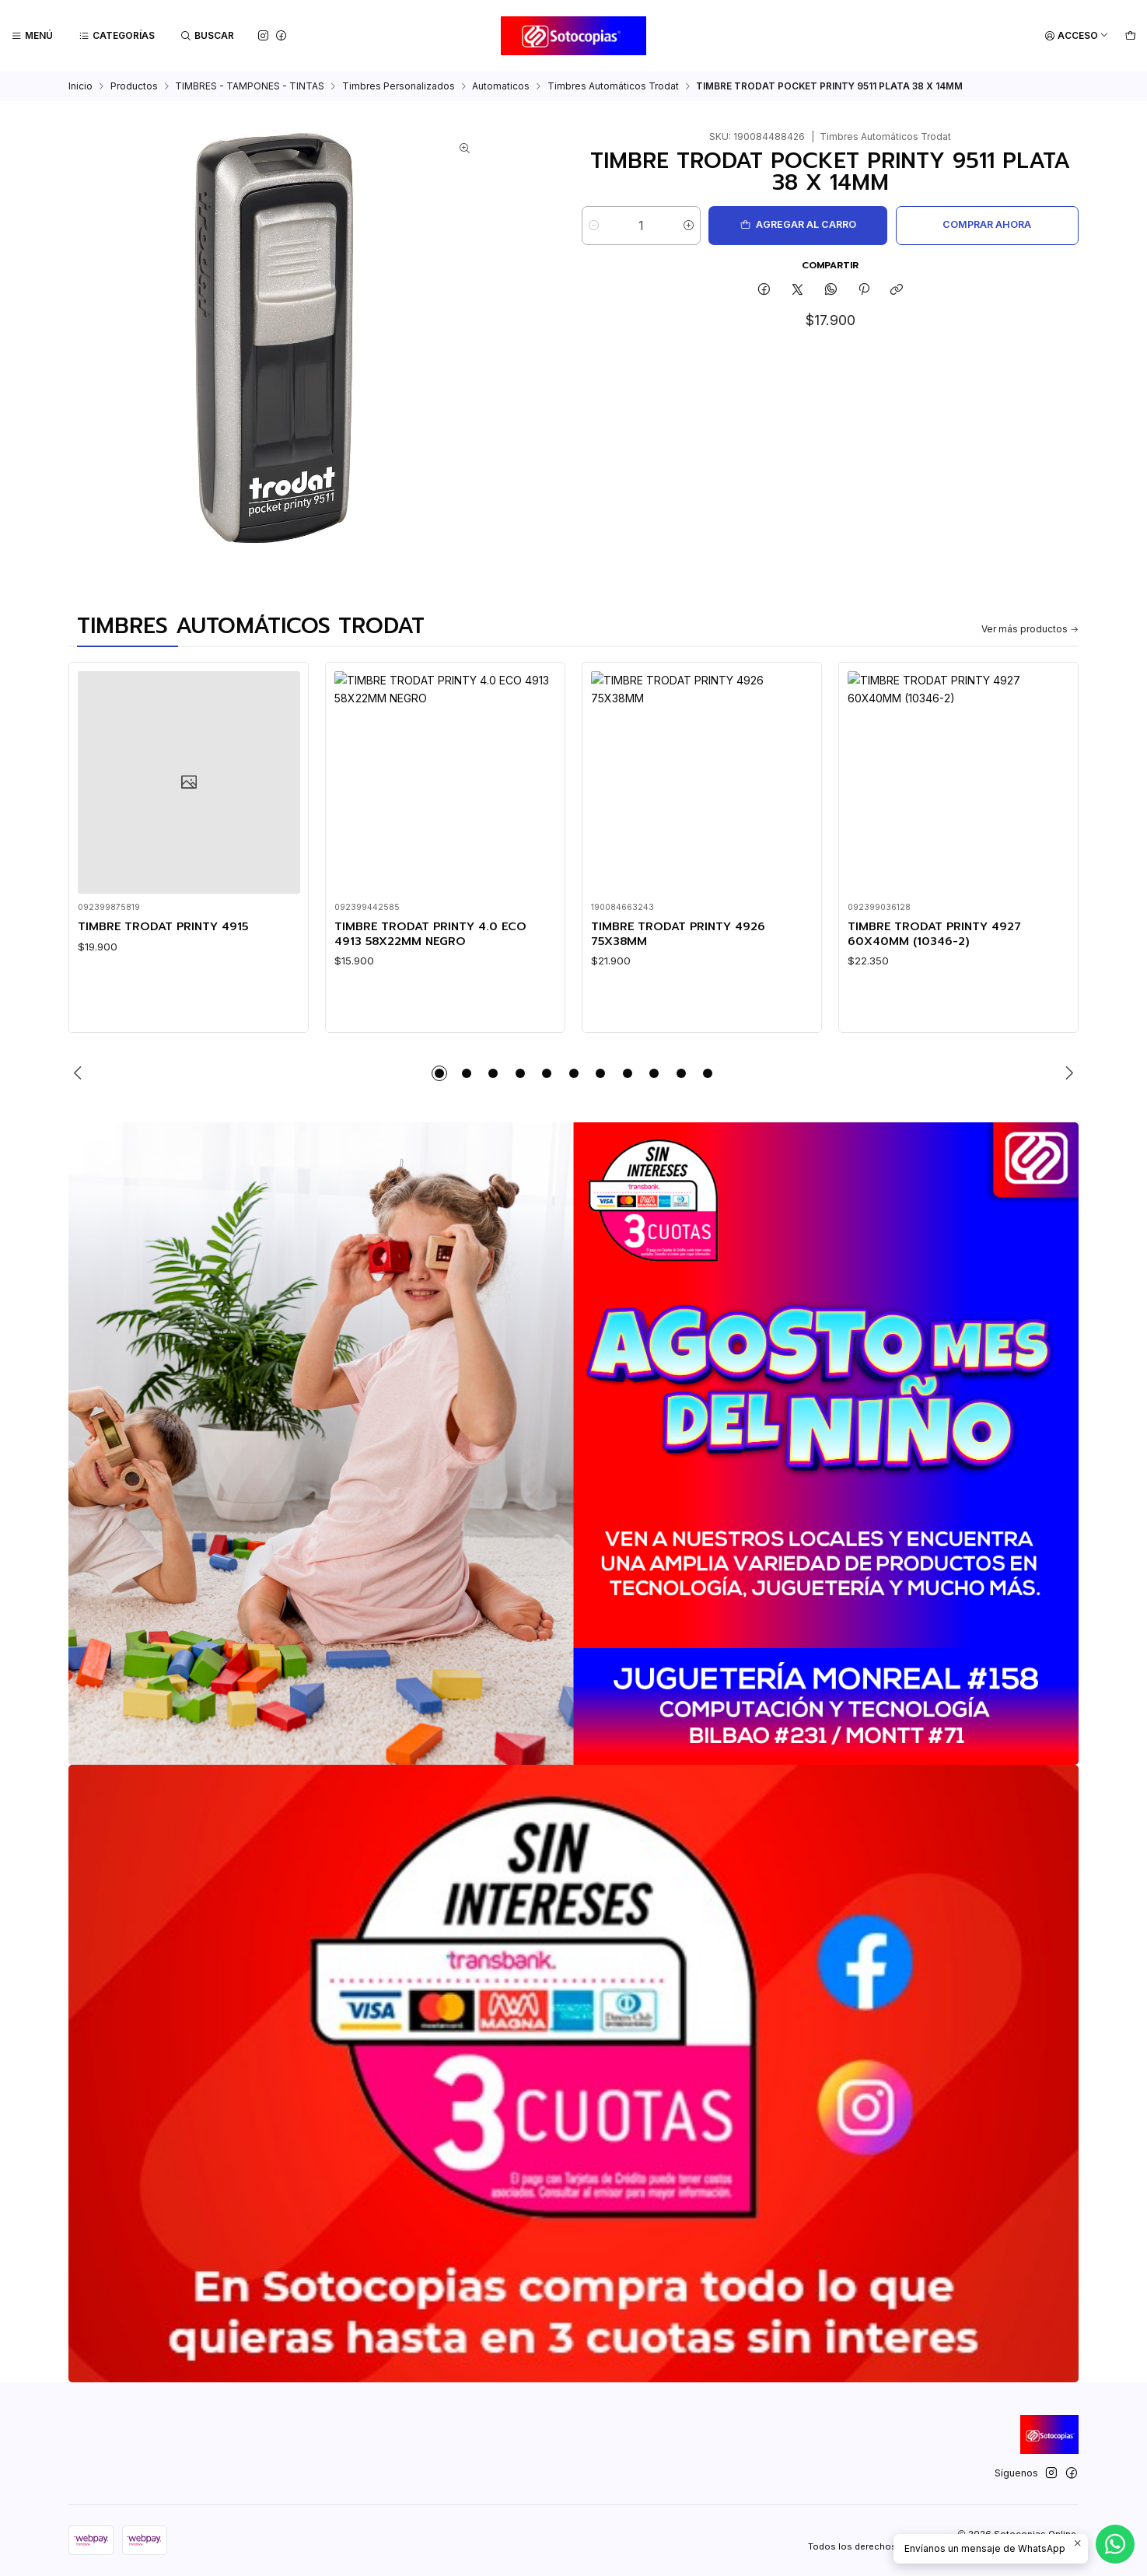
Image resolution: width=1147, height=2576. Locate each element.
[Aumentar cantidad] (688, 225)
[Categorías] (117, 36)
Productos (134, 86)
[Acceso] (1076, 36)
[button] (439, 1073)
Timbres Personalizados (398, 86)
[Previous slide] (80, 1073)
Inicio (80, 86)
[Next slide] (1067, 1073)
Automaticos (501, 86)
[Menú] (32, 36)
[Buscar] (207, 36)
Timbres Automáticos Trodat (613, 86)
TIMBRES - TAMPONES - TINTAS (249, 86)
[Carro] (1130, 36)
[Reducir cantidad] (593, 225)
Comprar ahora (986, 224)
